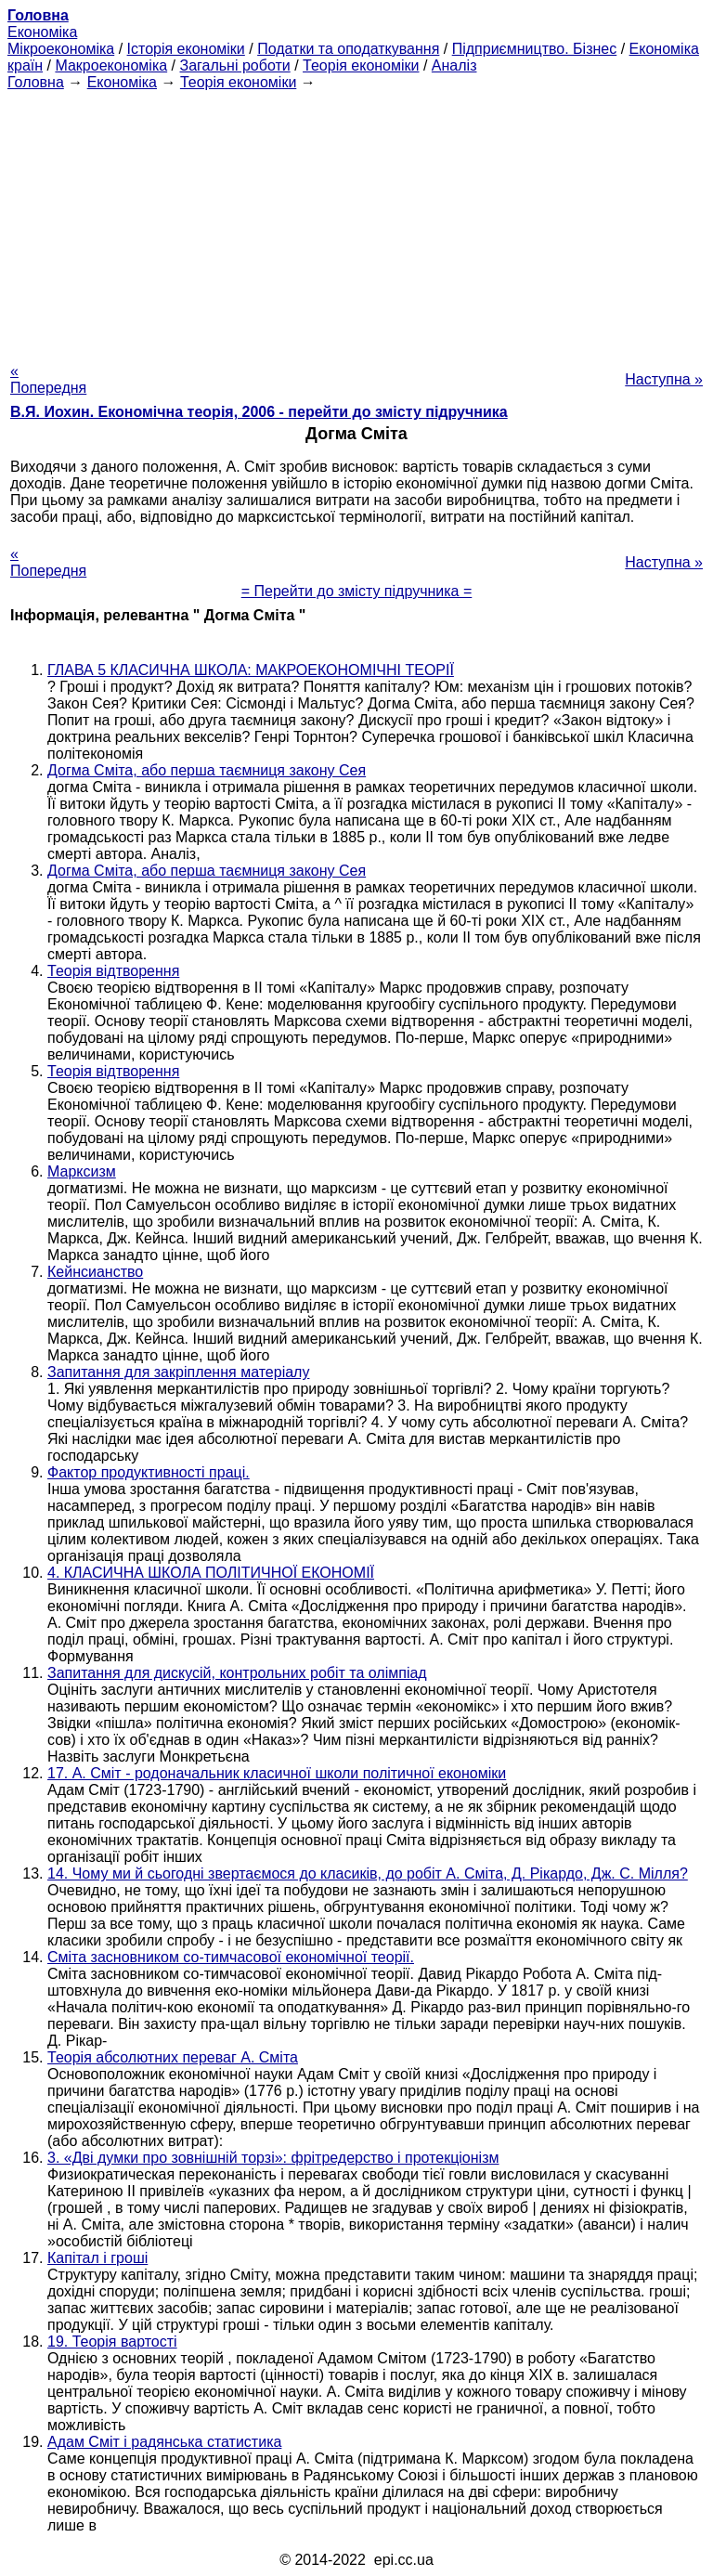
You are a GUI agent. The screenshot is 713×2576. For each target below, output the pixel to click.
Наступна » (664, 379)
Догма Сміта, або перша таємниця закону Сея (206, 770)
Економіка (42, 32)
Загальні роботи (234, 65)
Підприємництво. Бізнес (534, 49)
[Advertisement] (356, 221)
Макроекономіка (111, 65)
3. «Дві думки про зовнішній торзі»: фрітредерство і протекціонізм (273, 2158)
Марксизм (81, 1171)
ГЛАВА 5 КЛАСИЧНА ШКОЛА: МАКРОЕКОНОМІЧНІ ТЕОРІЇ (250, 670)
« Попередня (48, 379)
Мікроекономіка (60, 49)
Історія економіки (186, 49)
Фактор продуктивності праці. (148, 1472)
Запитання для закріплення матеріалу (178, 1372)
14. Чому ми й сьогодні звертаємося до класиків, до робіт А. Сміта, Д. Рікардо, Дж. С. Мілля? (367, 1873)
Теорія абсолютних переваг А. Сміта (172, 2057)
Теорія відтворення (113, 971)
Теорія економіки (361, 65)
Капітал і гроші (97, 2258)
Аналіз (454, 65)
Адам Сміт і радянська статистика (164, 2442)
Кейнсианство (95, 1272)
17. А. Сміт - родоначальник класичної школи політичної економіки (276, 1773)
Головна (35, 82)
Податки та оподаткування (348, 49)
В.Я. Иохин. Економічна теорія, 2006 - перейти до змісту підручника (259, 412)
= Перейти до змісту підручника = (357, 591)
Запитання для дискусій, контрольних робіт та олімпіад (237, 1673)
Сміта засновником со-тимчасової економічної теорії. (230, 1957)
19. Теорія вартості (112, 2341)
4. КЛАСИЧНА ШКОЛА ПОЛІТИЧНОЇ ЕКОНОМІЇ (210, 1573)
